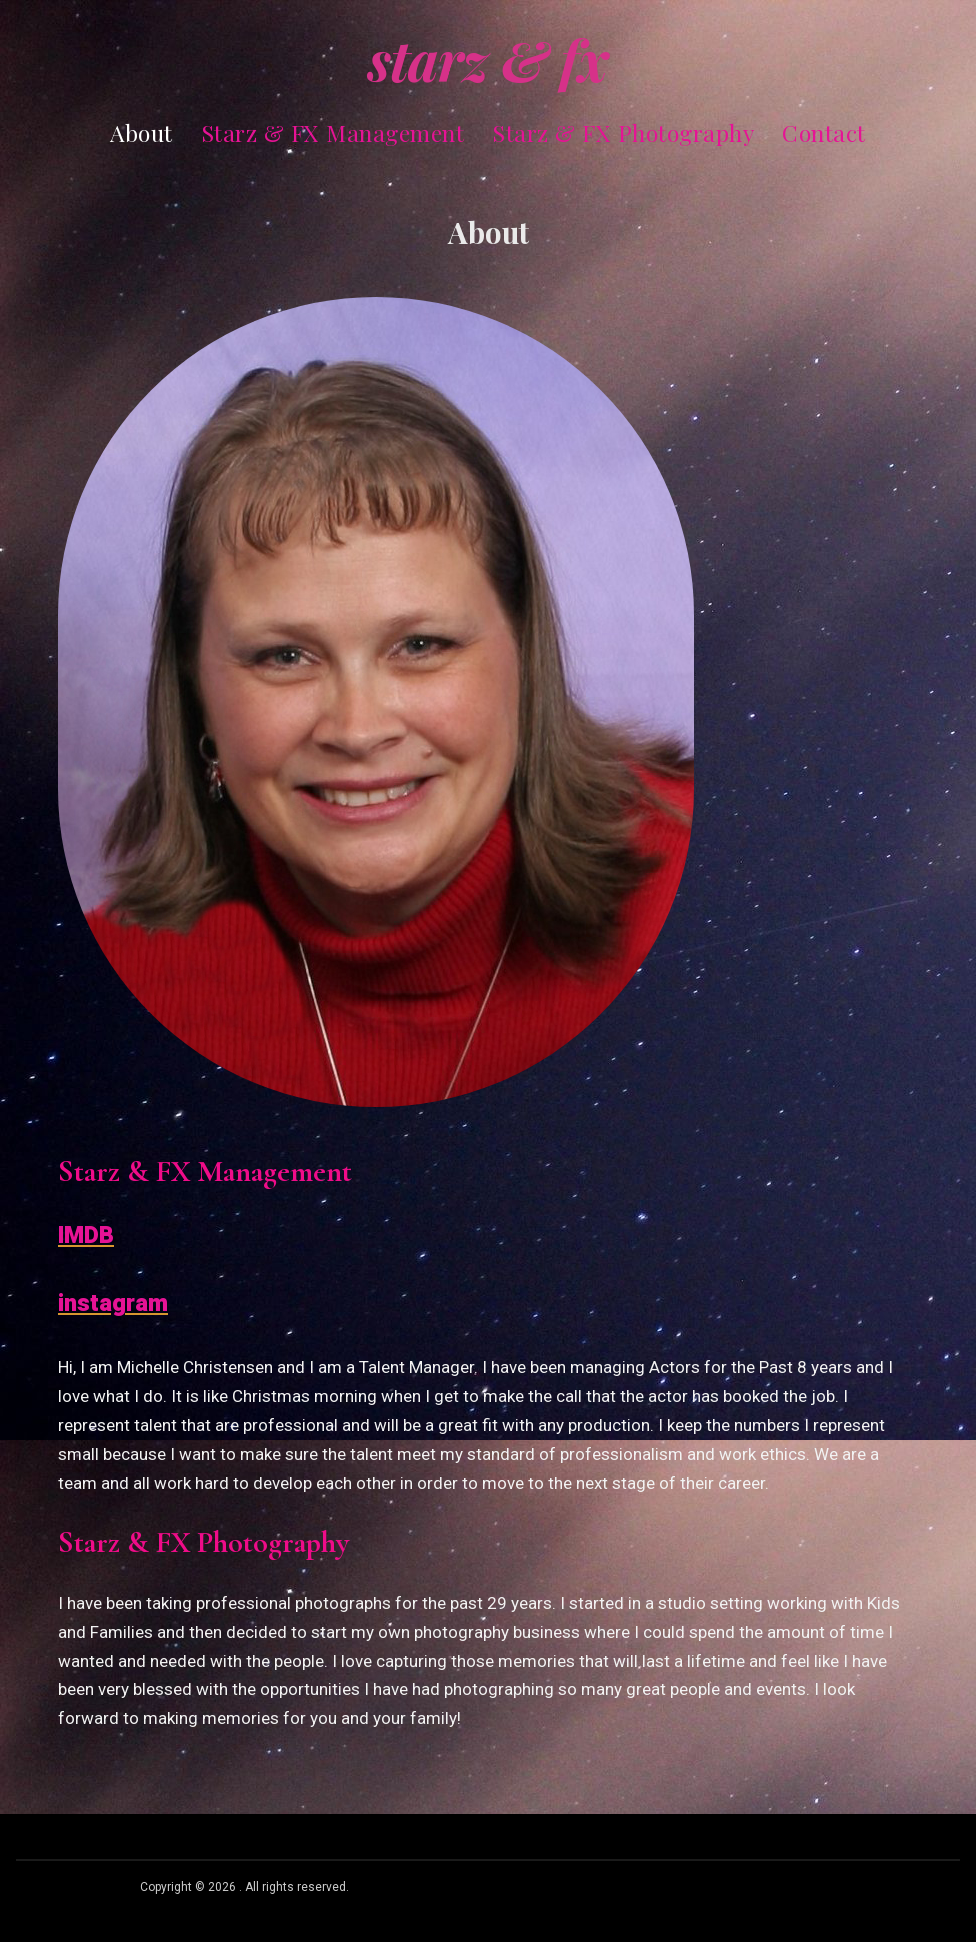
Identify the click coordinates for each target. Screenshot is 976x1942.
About (141, 132)
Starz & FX (488, 59)
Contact (824, 132)
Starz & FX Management (333, 132)
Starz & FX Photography (623, 132)
